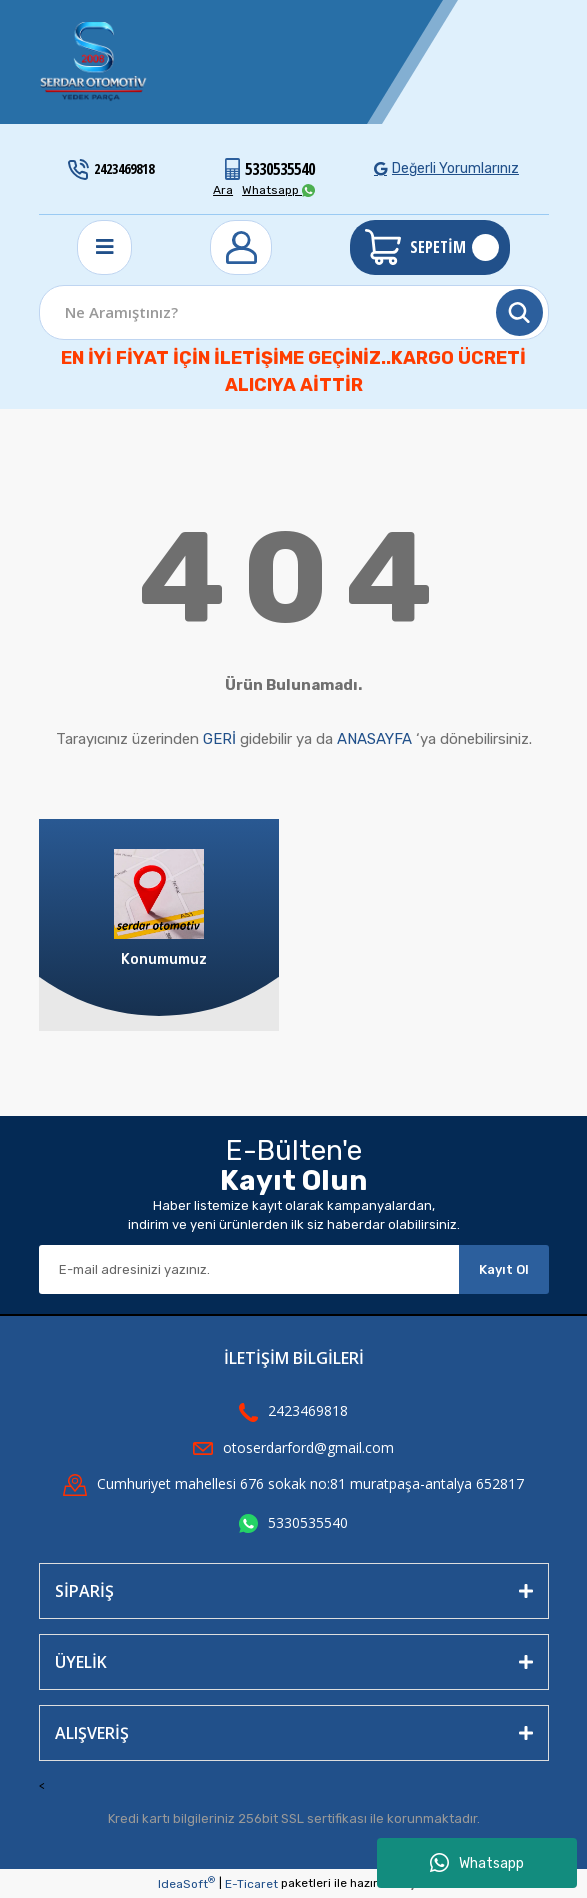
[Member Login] (241, 247)
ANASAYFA (374, 739)
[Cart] (430, 247)
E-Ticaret (251, 1884)
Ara (223, 190)
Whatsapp (477, 1863)
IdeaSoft (186, 1883)
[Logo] (94, 62)
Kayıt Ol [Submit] (504, 1269)
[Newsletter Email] (249, 1269)
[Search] (294, 312)
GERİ (219, 739)
